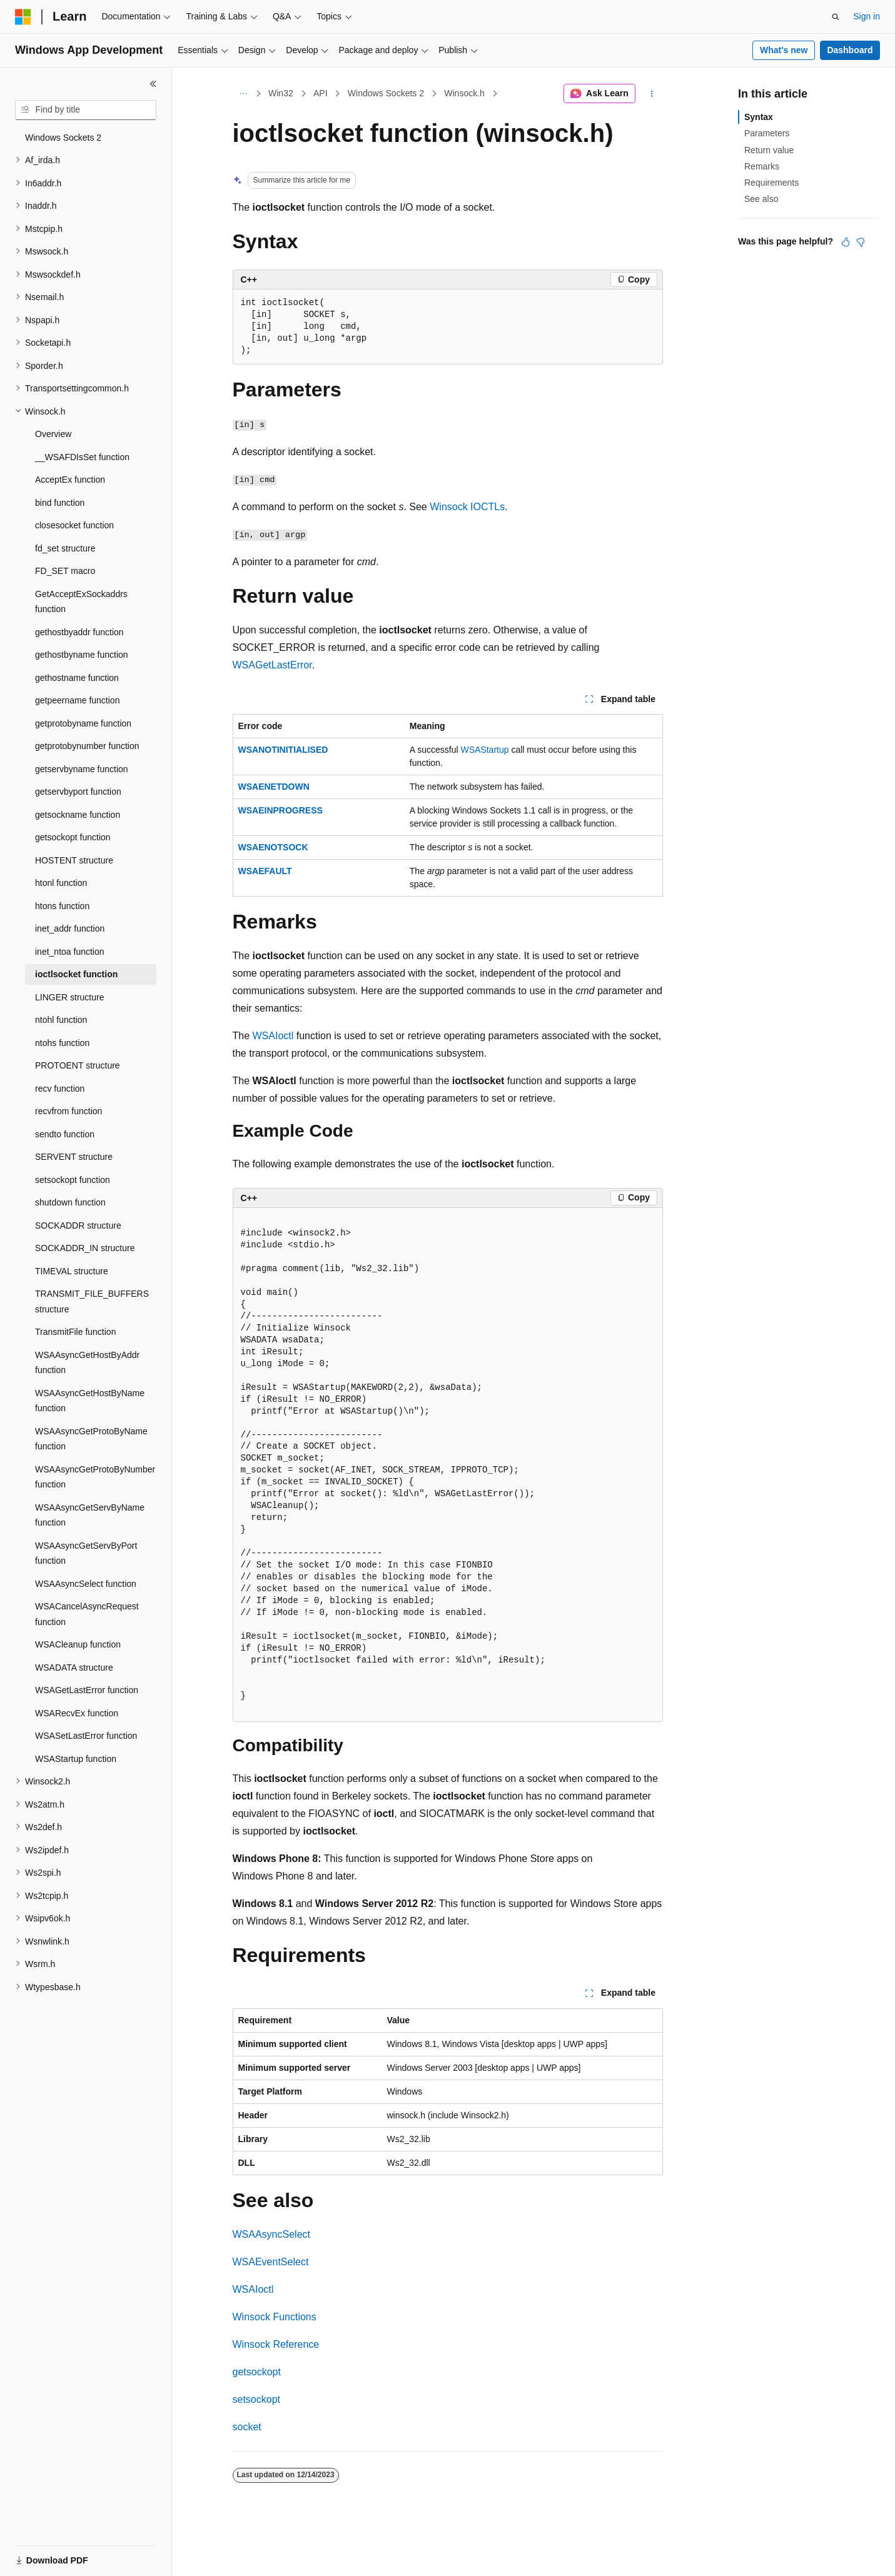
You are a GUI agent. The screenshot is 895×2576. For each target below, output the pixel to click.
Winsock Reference (276, 2344)
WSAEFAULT (265, 871)
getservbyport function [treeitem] (78, 792)
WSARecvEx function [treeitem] (76, 1713)
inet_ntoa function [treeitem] (69, 952)
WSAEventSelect (271, 2262)
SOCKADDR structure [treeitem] (78, 1225)
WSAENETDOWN (274, 787)
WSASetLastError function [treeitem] (86, 1736)
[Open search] (835, 17)
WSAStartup (485, 750)
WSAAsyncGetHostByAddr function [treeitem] (87, 1363)
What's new (783, 50)
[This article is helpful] (845, 241)
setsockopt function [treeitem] (72, 1180)
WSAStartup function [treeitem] (75, 1759)
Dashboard (849, 50)
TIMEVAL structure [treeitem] (71, 1271)
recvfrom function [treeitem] (68, 1111)
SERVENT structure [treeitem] (74, 1157)
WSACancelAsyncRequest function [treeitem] (87, 1614)
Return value (769, 150)
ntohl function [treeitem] (61, 1020)
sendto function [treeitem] (64, 1134)
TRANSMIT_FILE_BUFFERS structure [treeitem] (92, 1301)
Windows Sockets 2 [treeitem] (63, 138)
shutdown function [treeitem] (70, 1202)
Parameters (766, 133)
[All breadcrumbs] (244, 94)
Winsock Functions (274, 2317)
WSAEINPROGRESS (280, 810)
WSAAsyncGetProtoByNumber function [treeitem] (95, 1477)
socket (247, 2427)
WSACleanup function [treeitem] (78, 1644)
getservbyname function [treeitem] (81, 769)
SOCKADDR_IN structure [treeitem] (84, 1248)
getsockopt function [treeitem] (73, 837)
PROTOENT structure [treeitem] (77, 1065)
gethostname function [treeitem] (77, 678)
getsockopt (257, 2372)
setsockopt (256, 2399)
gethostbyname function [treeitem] (81, 655)
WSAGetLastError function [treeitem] (86, 1690)
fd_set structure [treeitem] (65, 548)
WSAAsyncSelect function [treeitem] (85, 1584)
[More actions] (651, 94)
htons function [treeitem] (62, 906)
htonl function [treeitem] (61, 883)
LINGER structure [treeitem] (69, 997)
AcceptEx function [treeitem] (70, 480)
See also (761, 199)
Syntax (758, 117)
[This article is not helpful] (860, 241)
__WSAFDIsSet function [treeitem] (82, 457)
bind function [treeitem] (59, 503)
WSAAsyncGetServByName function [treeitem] (89, 1515)
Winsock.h (464, 93)
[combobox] (85, 110)
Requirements (771, 183)
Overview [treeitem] (53, 434)
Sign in (866, 16)
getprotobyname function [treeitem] (83, 723)
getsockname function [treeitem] (77, 815)
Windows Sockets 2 (386, 93)
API (320, 93)
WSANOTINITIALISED (283, 750)
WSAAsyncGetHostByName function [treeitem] (89, 1401)
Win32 (280, 93)
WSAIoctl (273, 1035)
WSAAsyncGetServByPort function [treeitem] (86, 1553)
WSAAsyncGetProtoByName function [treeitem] (91, 1439)
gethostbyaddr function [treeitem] (79, 632)
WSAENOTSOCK (273, 847)
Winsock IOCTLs (467, 506)
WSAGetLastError (272, 665)
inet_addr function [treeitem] (69, 928)
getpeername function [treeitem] (77, 700)
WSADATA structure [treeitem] (74, 1668)
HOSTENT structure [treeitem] (74, 860)
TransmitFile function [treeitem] (75, 1332)
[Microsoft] (23, 17)
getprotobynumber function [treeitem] (87, 746)
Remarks (761, 166)
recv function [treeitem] (59, 1089)
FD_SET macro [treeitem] (65, 571)
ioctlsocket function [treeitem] (76, 974)
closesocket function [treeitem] (74, 525)
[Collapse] (153, 84)
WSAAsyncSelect (271, 2234)
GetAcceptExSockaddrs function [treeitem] (81, 602)
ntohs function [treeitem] (62, 1043)
